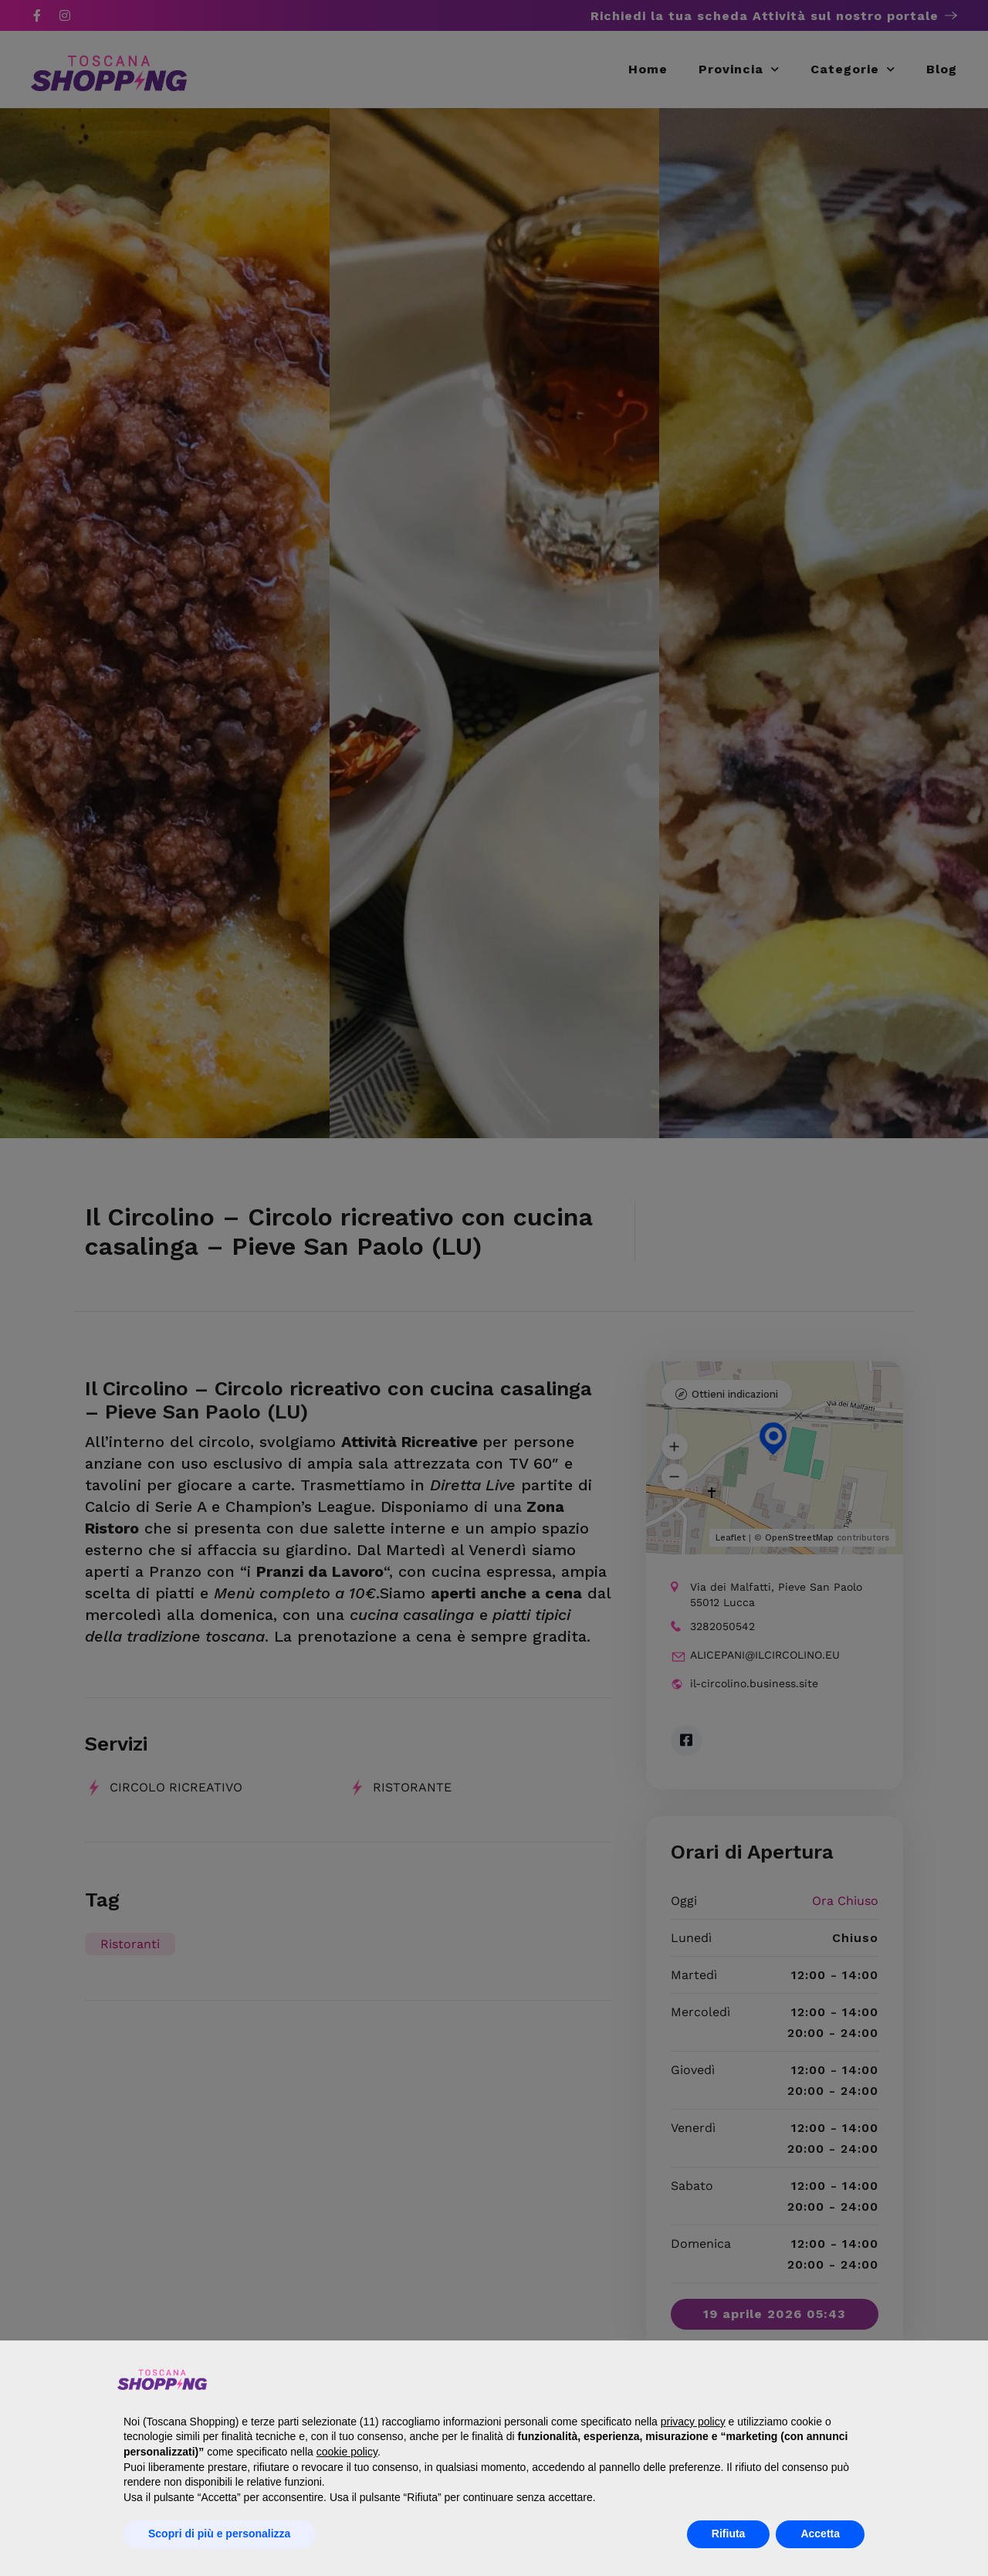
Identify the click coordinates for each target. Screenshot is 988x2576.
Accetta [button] (820, 2533)
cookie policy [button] (346, 2452)
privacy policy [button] (693, 2421)
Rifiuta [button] (729, 2533)
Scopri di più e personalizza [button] (219, 2533)
